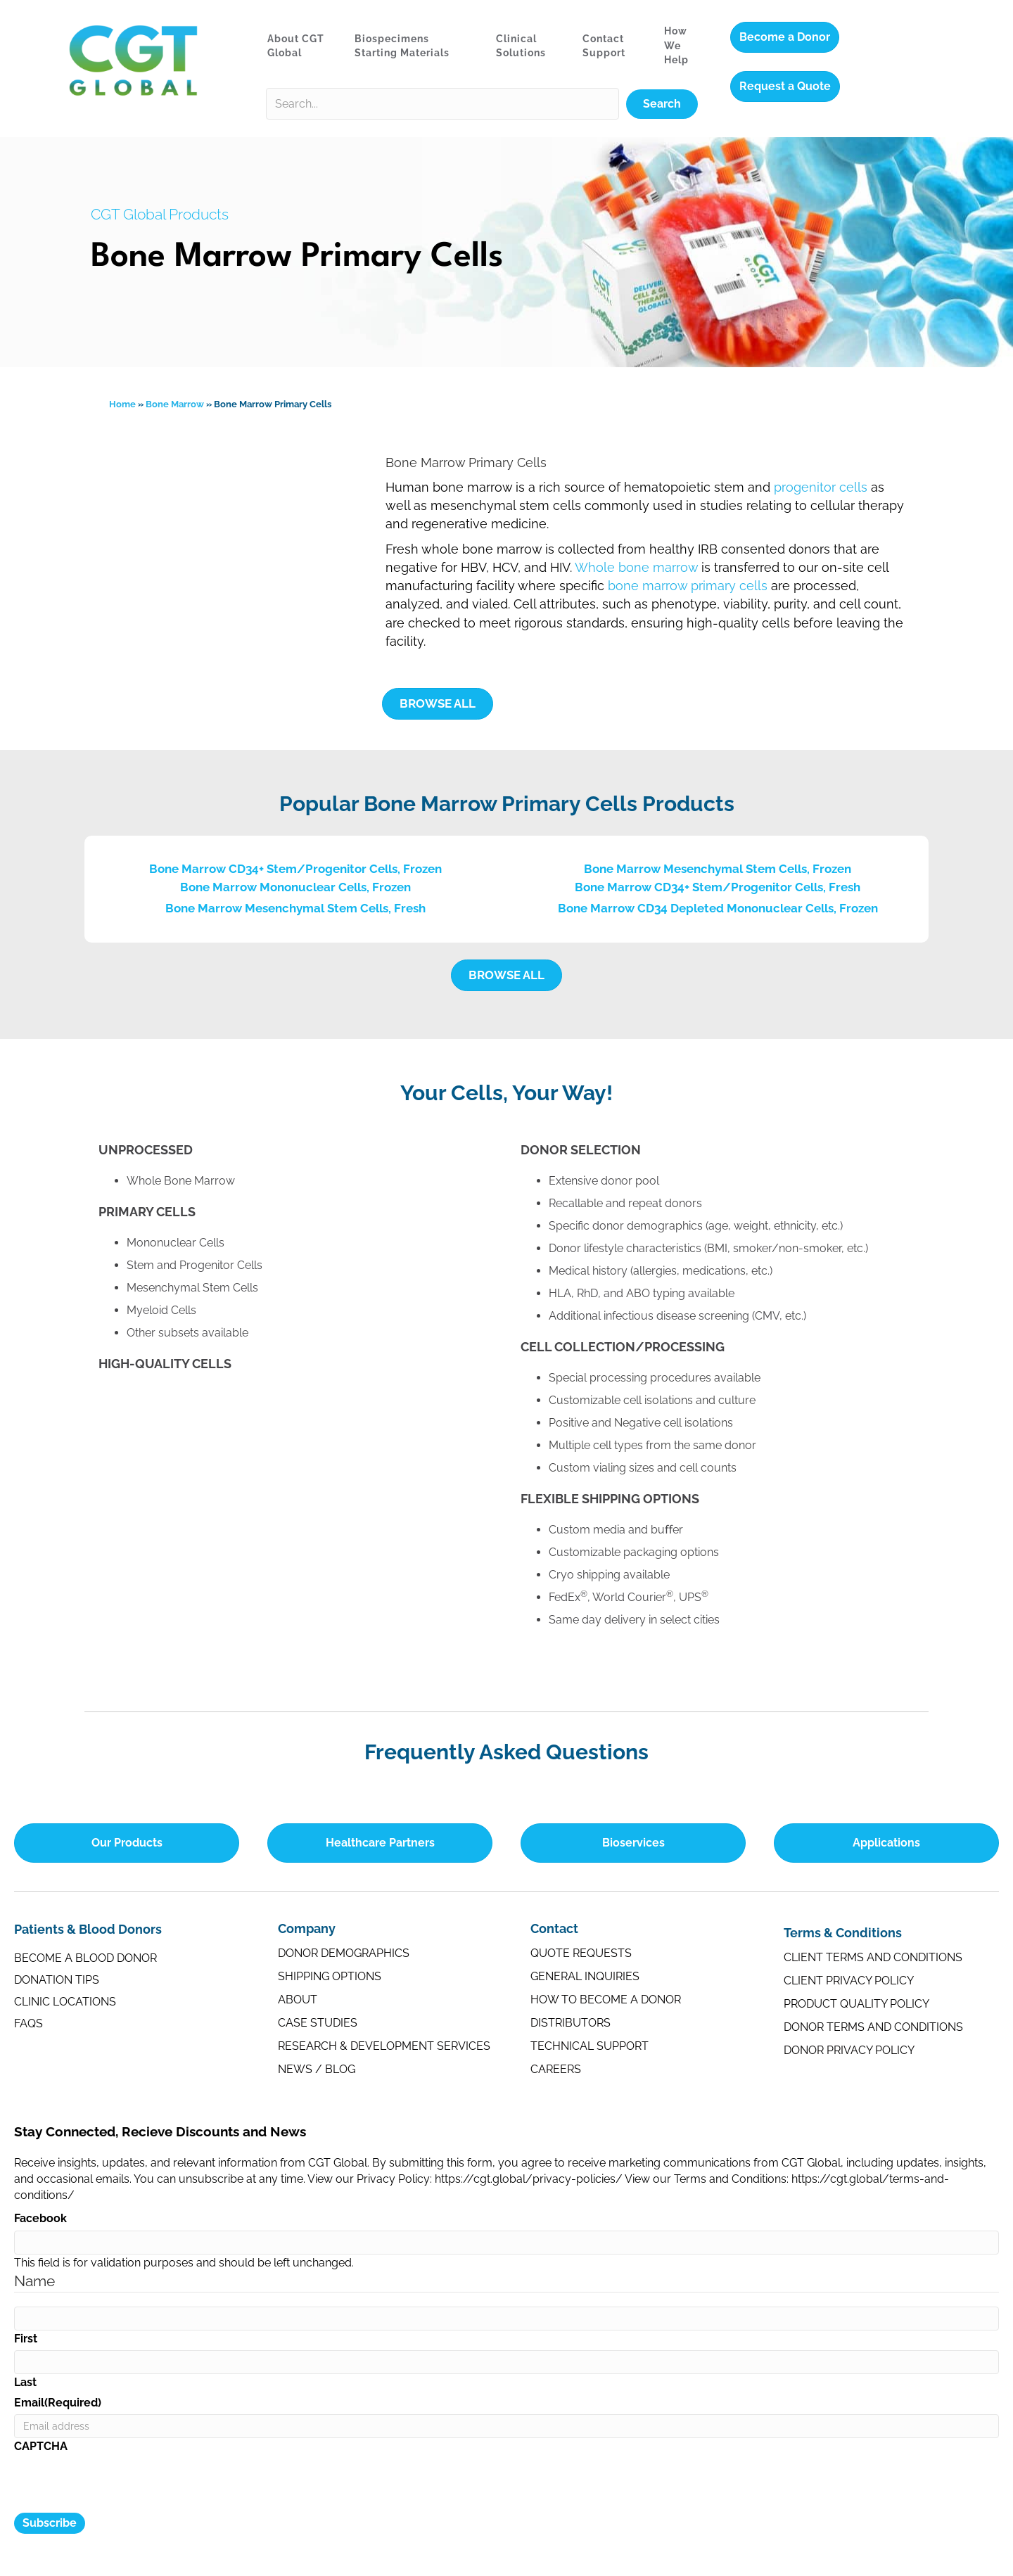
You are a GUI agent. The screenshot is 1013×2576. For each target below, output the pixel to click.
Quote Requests (581, 1953)
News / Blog (316, 2069)
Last (25, 2382)
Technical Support (589, 2046)
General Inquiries (584, 1976)
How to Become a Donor (605, 1999)
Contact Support (603, 45)
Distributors (570, 2022)
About (297, 1999)
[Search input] (442, 104)
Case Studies (317, 2022)
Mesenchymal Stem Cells (192, 1287)
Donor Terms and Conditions (873, 2027)
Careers (555, 2069)
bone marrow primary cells (687, 585)
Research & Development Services (384, 2046)
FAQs (28, 2023)
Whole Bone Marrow (181, 1180)
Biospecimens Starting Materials (402, 45)
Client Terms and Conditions (873, 1957)
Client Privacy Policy (849, 1980)
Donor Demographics (343, 1953)
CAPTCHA (41, 2446)
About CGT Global (295, 45)
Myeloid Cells (161, 1310)
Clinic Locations (65, 2001)
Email (57, 2402)
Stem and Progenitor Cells (194, 1265)
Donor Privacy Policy (849, 2050)
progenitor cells (820, 487)
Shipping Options (329, 1976)
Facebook (40, 2218)
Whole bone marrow (636, 567)
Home (122, 404)
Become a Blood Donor (85, 1958)
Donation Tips (56, 1980)
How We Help (676, 45)
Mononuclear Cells (175, 1242)
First (25, 2338)
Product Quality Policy (856, 2003)
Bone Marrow (175, 404)
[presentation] (121, 2485)
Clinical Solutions (521, 45)
